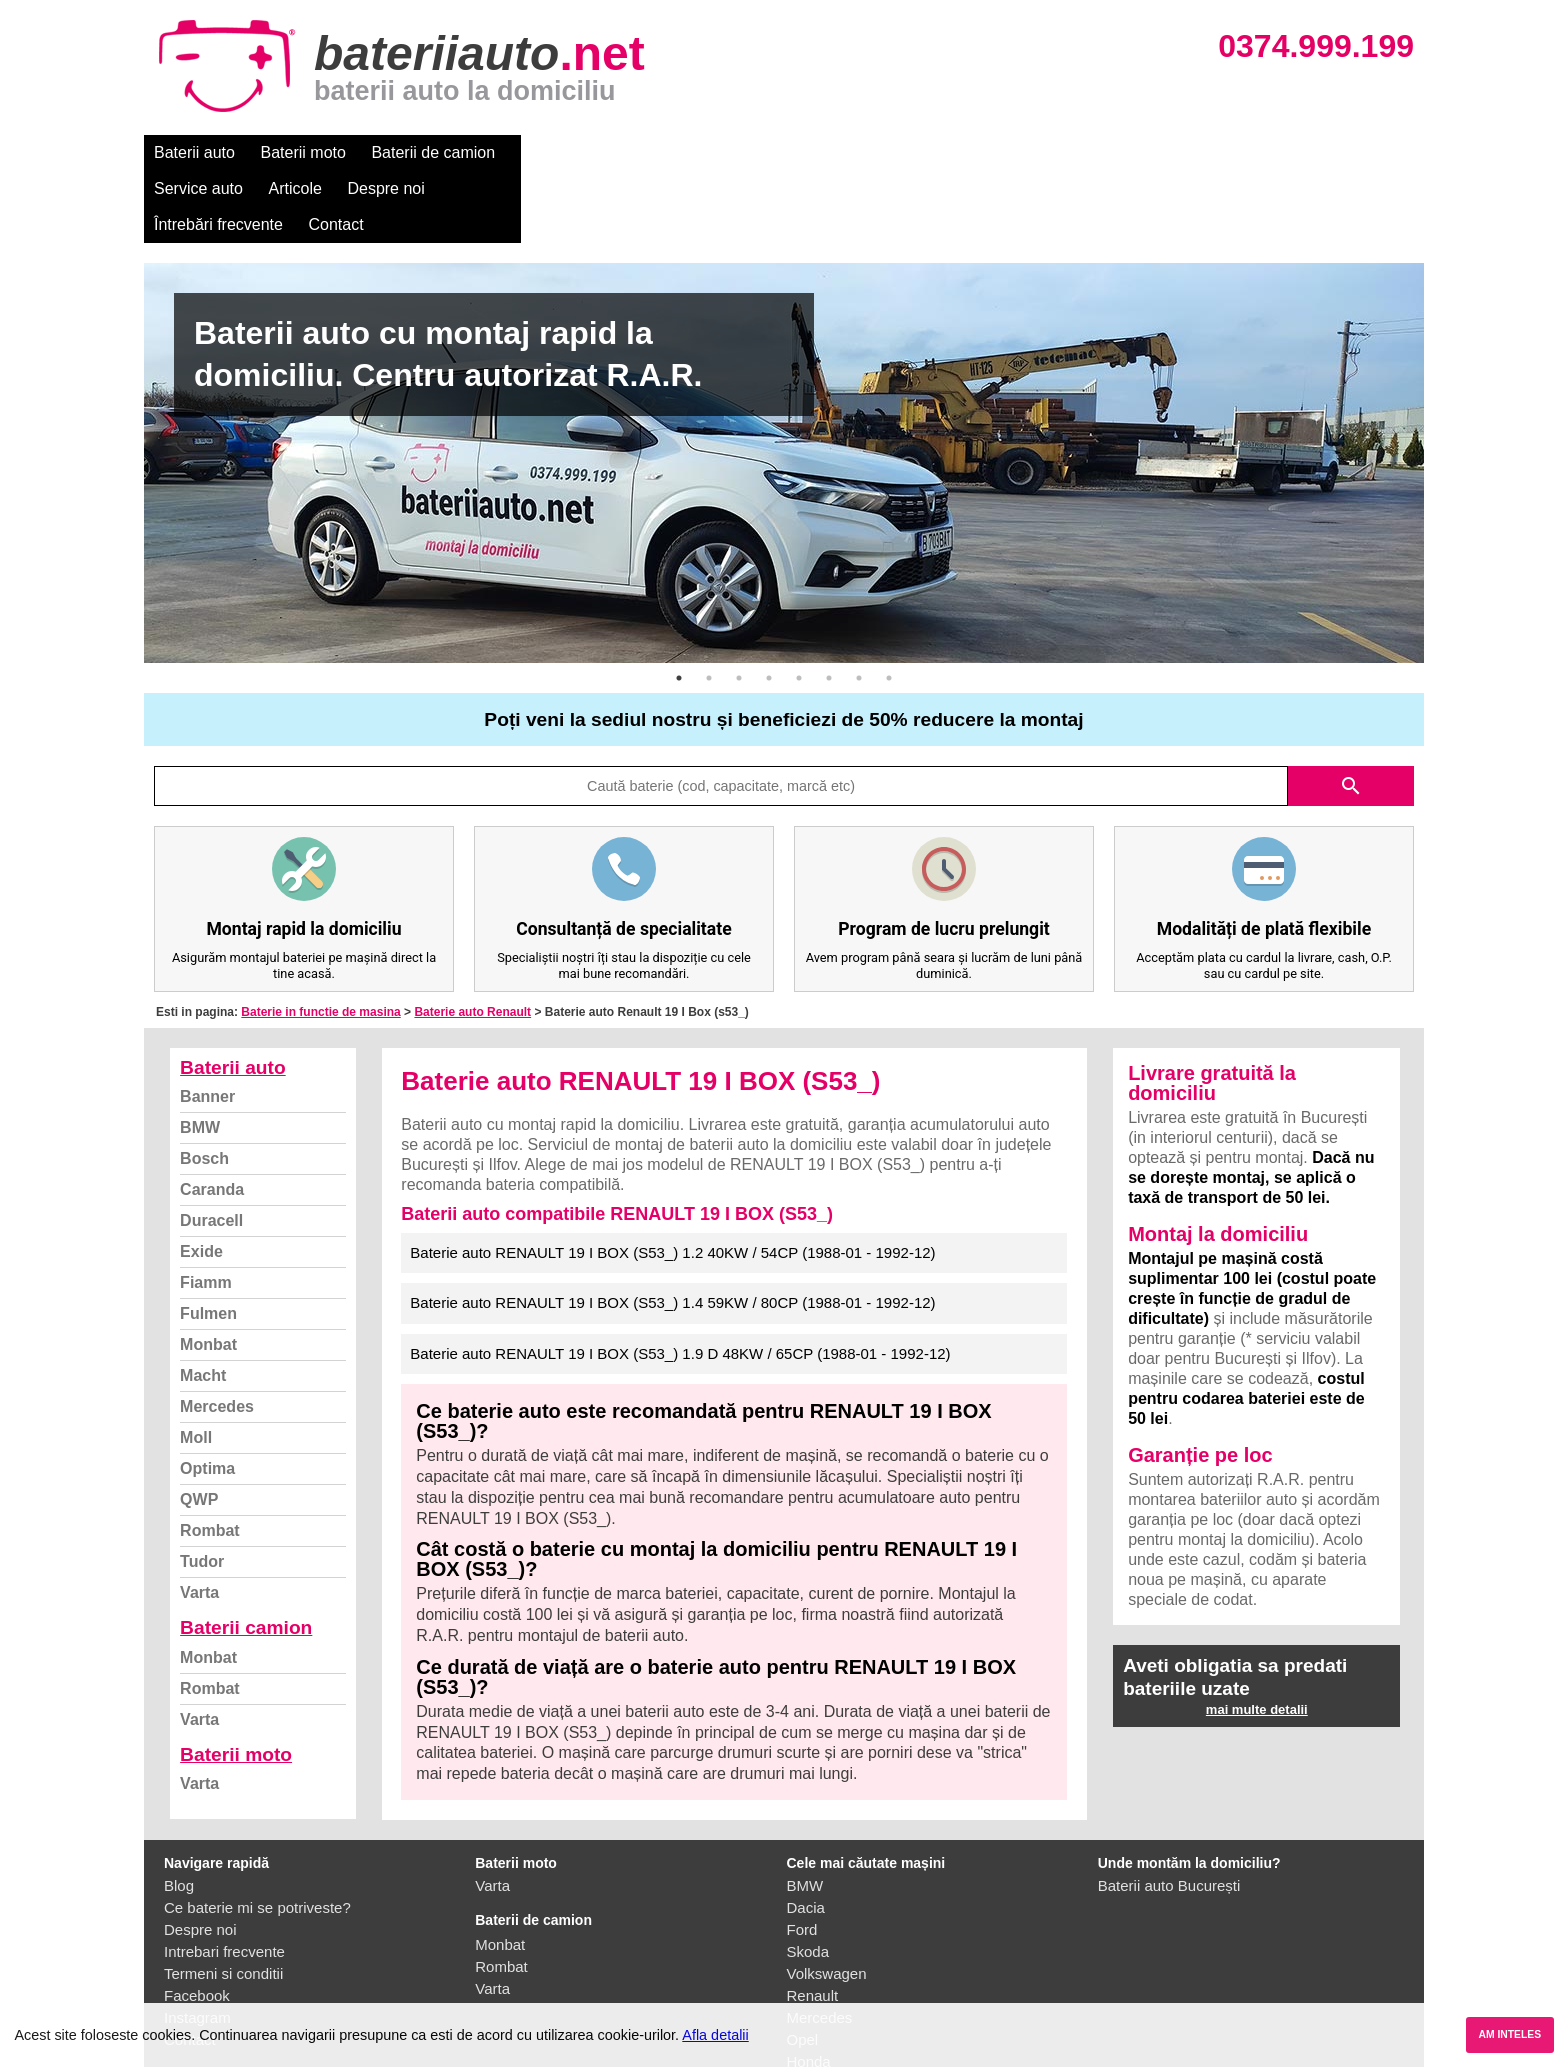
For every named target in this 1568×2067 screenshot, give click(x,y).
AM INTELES (1509, 2034)
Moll (196, 1365)
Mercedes (217, 1334)
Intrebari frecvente (224, 1879)
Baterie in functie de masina (320, 940)
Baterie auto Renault (472, 940)
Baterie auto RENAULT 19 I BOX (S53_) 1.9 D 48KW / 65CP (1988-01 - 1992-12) (680, 1281)
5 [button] (799, 606)
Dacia (806, 1835)
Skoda (808, 1879)
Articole (661, 152)
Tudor (202, 1489)
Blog (179, 1813)
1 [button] (679, 606)
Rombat (210, 1458)
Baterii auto (194, 152)
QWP (199, 1427)
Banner (207, 1024)
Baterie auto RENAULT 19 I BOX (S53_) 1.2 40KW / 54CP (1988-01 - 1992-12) (672, 1180)
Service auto (565, 152)
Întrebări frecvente (875, 152)
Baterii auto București (1169, 1813)
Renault (813, 1923)
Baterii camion (246, 1555)
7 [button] (859, 606)
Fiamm (206, 1210)
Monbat (208, 1272)
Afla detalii (715, 2035)
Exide (201, 1179)
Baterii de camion (433, 152)
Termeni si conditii (223, 1901)
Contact (993, 152)
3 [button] (739, 606)
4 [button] (769, 606)
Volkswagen (827, 1901)
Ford (802, 1857)
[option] (784, 391)
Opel (803, 1967)
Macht (203, 1303)
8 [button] (889, 606)
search (1351, 714)
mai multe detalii (1257, 1637)
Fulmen (208, 1241)
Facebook (197, 1923)
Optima (207, 1396)
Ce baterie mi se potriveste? (257, 1835)
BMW (200, 1055)
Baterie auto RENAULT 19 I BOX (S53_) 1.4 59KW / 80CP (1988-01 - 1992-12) (672, 1230)
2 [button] (709, 606)
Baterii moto (303, 152)
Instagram (197, 1945)
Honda (809, 1989)
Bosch (204, 1086)
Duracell (211, 1148)
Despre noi (752, 152)
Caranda (212, 1117)
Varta (199, 1520)
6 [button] (829, 606)
